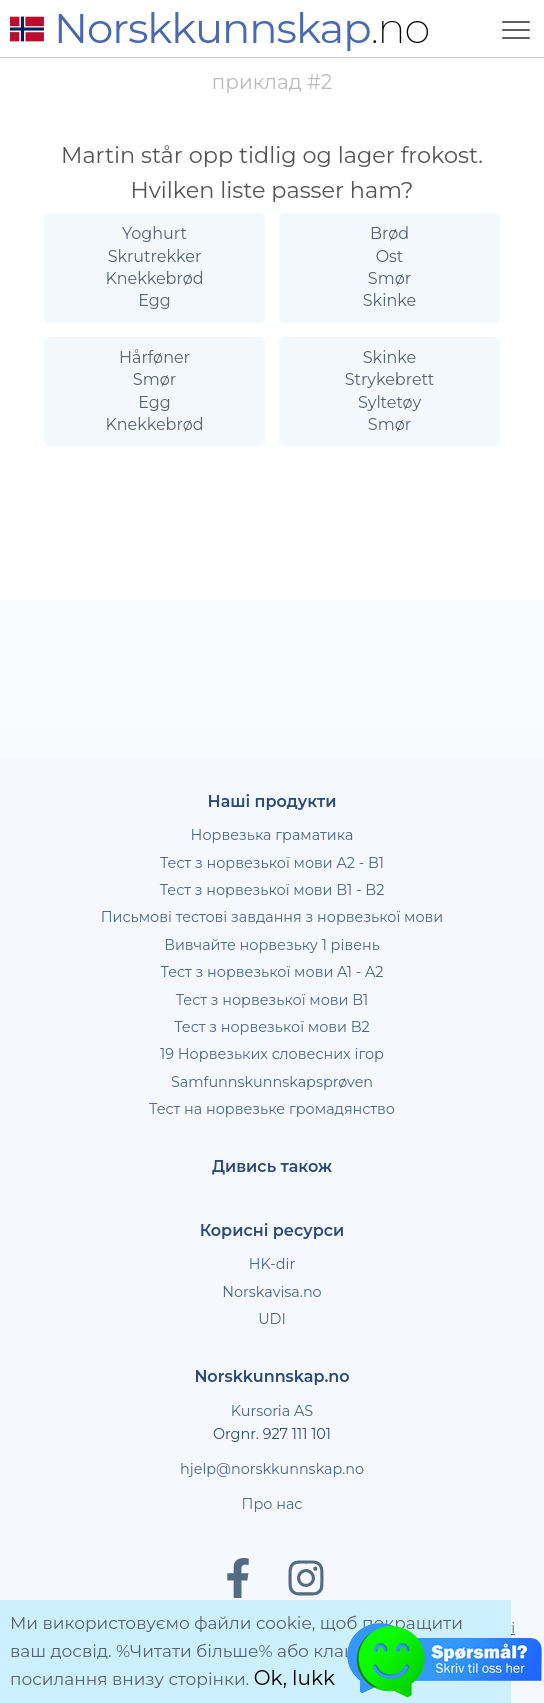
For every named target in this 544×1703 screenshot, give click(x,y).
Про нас (272, 1504)
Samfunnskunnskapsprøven (272, 1082)
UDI (272, 1319)
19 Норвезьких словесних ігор (272, 1054)
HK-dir (272, 1264)
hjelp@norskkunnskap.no (272, 1469)
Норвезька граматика (272, 835)
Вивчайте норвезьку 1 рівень (272, 945)
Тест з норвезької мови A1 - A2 (271, 972)
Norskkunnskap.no (271, 1376)
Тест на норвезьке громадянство (272, 1109)
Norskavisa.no (271, 1292)
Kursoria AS (272, 1411)
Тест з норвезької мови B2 (272, 1027)
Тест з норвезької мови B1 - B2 (272, 890)
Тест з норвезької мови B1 (272, 1000)
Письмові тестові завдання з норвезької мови (272, 917)
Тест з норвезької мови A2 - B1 (272, 863)
